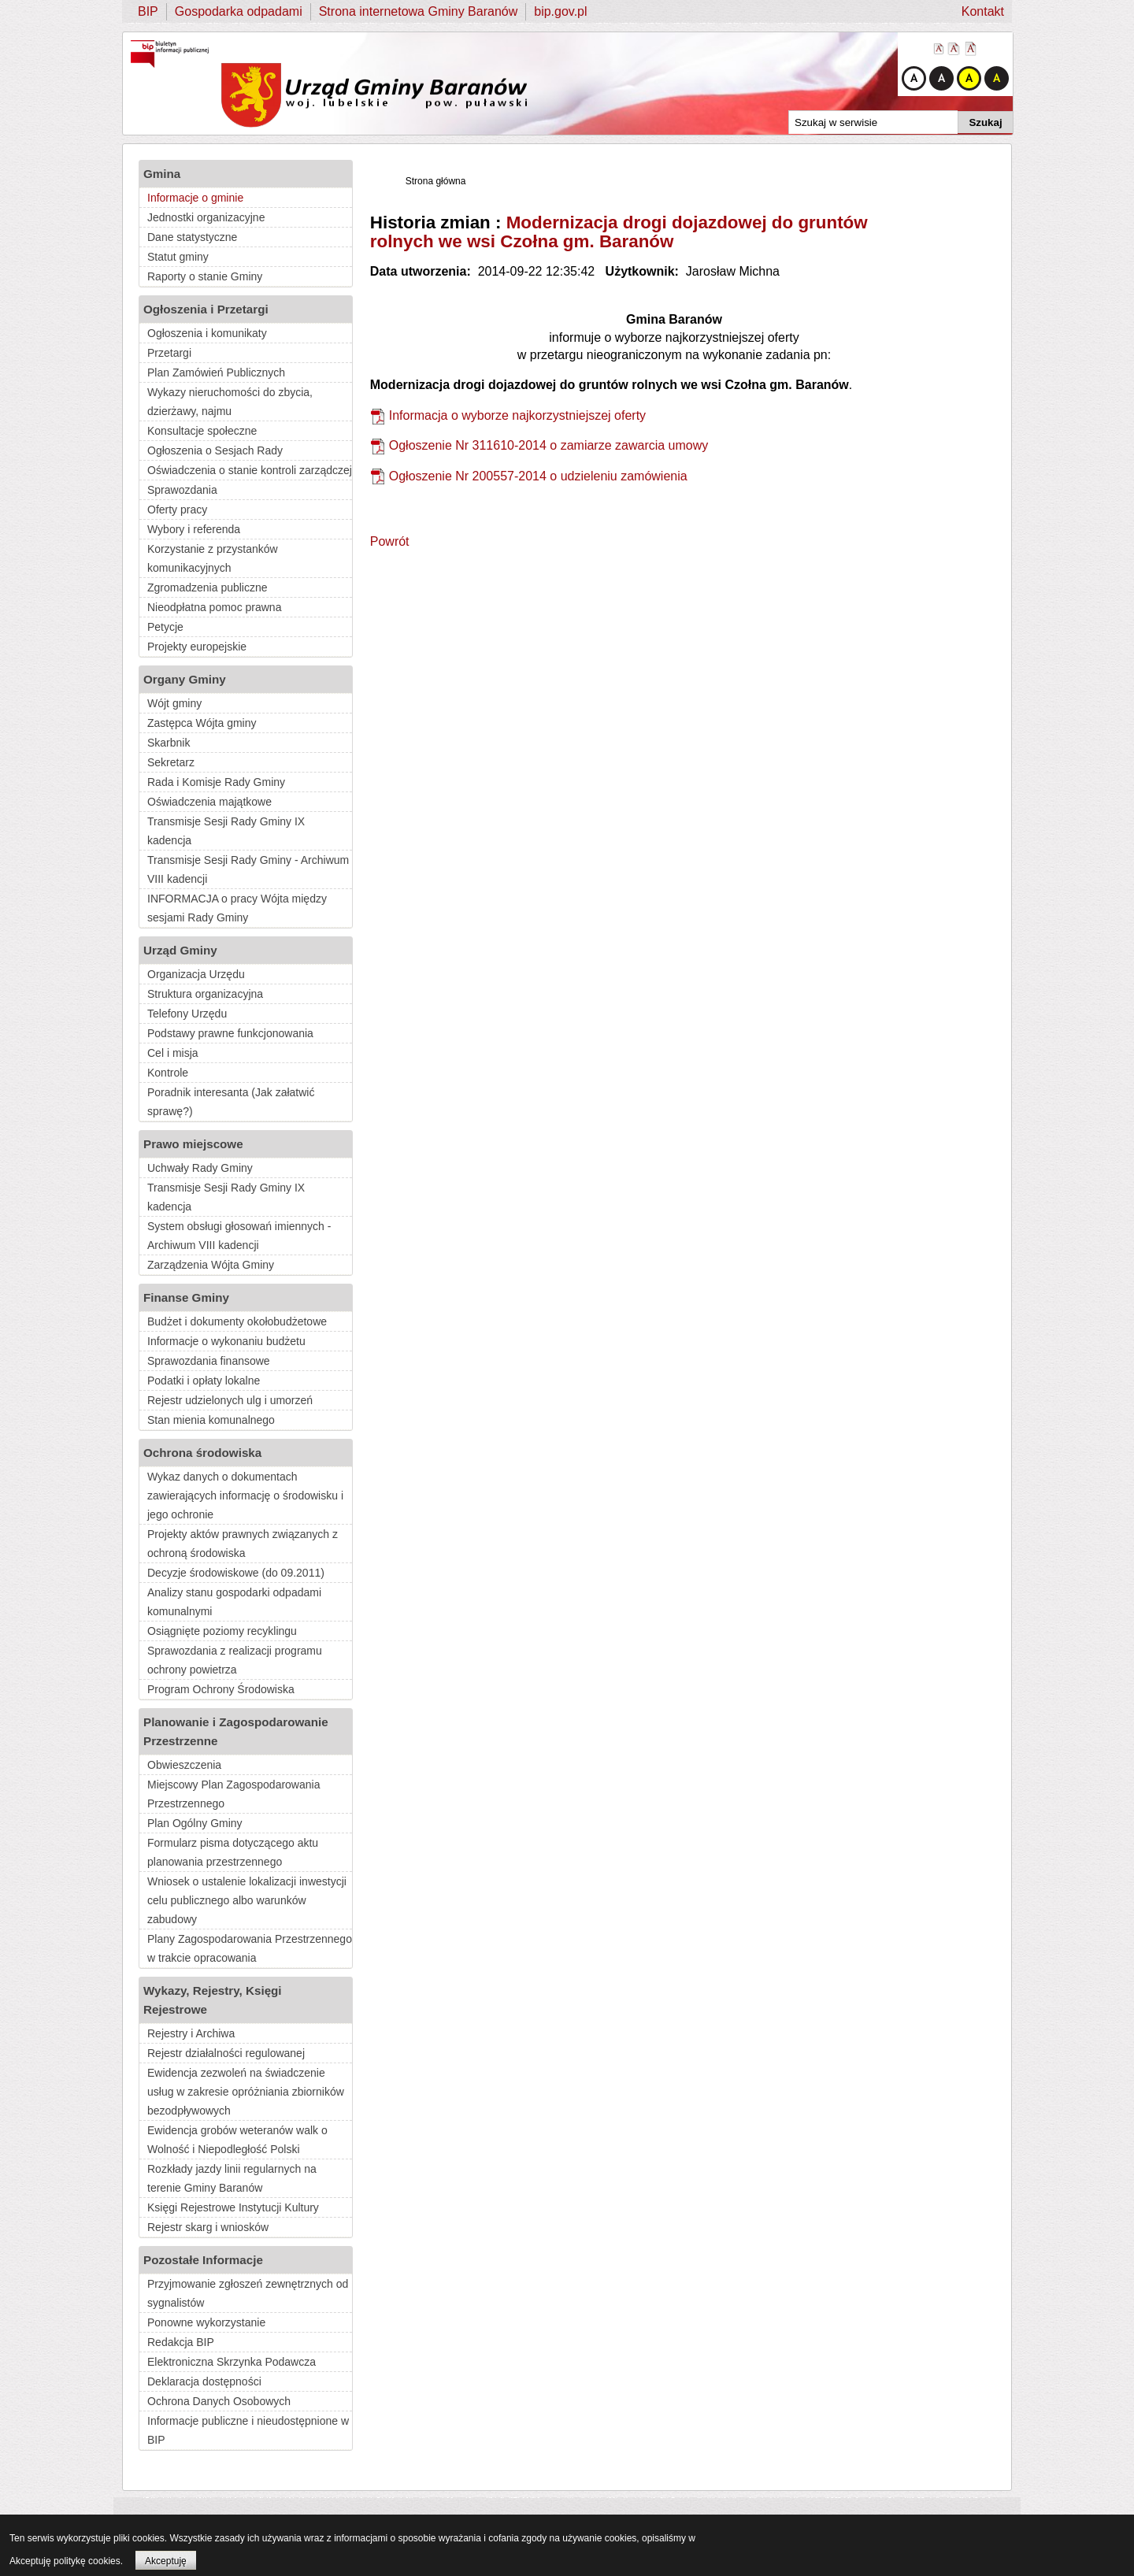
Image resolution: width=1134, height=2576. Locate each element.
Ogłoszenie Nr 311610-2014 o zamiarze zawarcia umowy (549, 445)
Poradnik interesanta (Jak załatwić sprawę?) (230, 1102)
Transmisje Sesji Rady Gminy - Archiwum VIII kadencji (248, 869)
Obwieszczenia (184, 1765)
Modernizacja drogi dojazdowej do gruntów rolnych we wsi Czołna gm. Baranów (619, 232)
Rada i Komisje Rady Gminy (216, 782)
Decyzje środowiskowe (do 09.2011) (235, 1572)
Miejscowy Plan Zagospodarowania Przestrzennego (233, 1794)
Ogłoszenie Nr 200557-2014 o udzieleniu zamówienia (538, 476)
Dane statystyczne (192, 237)
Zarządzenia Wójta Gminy (210, 1264)
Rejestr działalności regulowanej (226, 2053)
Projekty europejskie (196, 646)
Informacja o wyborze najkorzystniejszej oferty (517, 415)
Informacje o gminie (195, 197)
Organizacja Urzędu (196, 974)
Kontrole (167, 1072)
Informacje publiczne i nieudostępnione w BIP (248, 2430)
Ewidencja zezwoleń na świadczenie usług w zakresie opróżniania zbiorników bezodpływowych (245, 2091)
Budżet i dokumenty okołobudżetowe (237, 1321)
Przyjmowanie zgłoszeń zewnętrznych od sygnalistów (247, 2293)
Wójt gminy (174, 703)
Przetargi (169, 353)
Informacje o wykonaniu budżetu (226, 1341)
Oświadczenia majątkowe (209, 801)
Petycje (165, 627)
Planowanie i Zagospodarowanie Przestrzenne (235, 1731)
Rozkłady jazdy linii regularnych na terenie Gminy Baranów (232, 2178)
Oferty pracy (177, 509)
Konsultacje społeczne (202, 430)
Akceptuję (166, 2561)
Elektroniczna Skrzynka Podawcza (231, 2361)
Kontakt (983, 11)
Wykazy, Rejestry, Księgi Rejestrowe (212, 2000)
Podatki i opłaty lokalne (203, 1380)
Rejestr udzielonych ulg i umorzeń (230, 1400)
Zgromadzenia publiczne (207, 587)
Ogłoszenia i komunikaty (207, 333)
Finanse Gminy (186, 1297)
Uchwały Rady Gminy (200, 1168)
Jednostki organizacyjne (206, 217)
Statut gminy (178, 256)
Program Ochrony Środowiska (221, 1689)
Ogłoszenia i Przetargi (206, 309)
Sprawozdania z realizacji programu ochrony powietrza (234, 1660)
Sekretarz (171, 762)
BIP (148, 11)
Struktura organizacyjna (205, 994)
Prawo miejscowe (193, 1144)
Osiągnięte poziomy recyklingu (222, 1631)
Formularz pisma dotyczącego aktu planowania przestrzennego (232, 1852)
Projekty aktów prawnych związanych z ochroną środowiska (242, 1543)
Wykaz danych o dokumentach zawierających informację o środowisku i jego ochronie (245, 1495)
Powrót (390, 541)
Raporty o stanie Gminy (204, 276)
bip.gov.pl (560, 11)
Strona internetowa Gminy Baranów (418, 11)
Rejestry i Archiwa (191, 2033)
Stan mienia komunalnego (211, 1420)
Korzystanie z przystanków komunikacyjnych (212, 558)
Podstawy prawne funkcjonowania (230, 1033)
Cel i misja (172, 1053)
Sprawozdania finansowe (208, 1361)
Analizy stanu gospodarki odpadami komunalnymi (234, 1602)
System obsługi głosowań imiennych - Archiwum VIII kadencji (239, 1235)
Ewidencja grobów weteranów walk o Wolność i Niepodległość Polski (237, 2139)
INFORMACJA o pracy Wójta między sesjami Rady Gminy (237, 908)
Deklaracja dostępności (204, 2381)
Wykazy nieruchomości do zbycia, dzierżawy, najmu (230, 401)
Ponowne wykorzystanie (206, 2322)
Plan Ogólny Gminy (195, 1823)
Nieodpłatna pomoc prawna (214, 607)
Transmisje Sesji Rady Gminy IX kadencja (226, 831)
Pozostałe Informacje (203, 2260)
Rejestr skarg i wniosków (208, 2227)
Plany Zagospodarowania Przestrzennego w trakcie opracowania (249, 1948)
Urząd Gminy (180, 950)
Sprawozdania (182, 490)
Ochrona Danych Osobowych (219, 2401)
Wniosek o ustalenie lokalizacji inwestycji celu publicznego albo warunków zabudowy (246, 1900)
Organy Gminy (184, 679)
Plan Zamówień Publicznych (216, 372)
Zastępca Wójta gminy (202, 723)
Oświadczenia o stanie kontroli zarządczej (249, 470)
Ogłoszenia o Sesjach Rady (215, 450)
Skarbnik (168, 742)
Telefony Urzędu (187, 1013)
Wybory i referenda (193, 529)
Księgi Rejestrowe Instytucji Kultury (233, 2207)
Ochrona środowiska (202, 1452)
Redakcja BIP (180, 2342)
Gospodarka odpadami (238, 11)
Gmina (161, 173)
